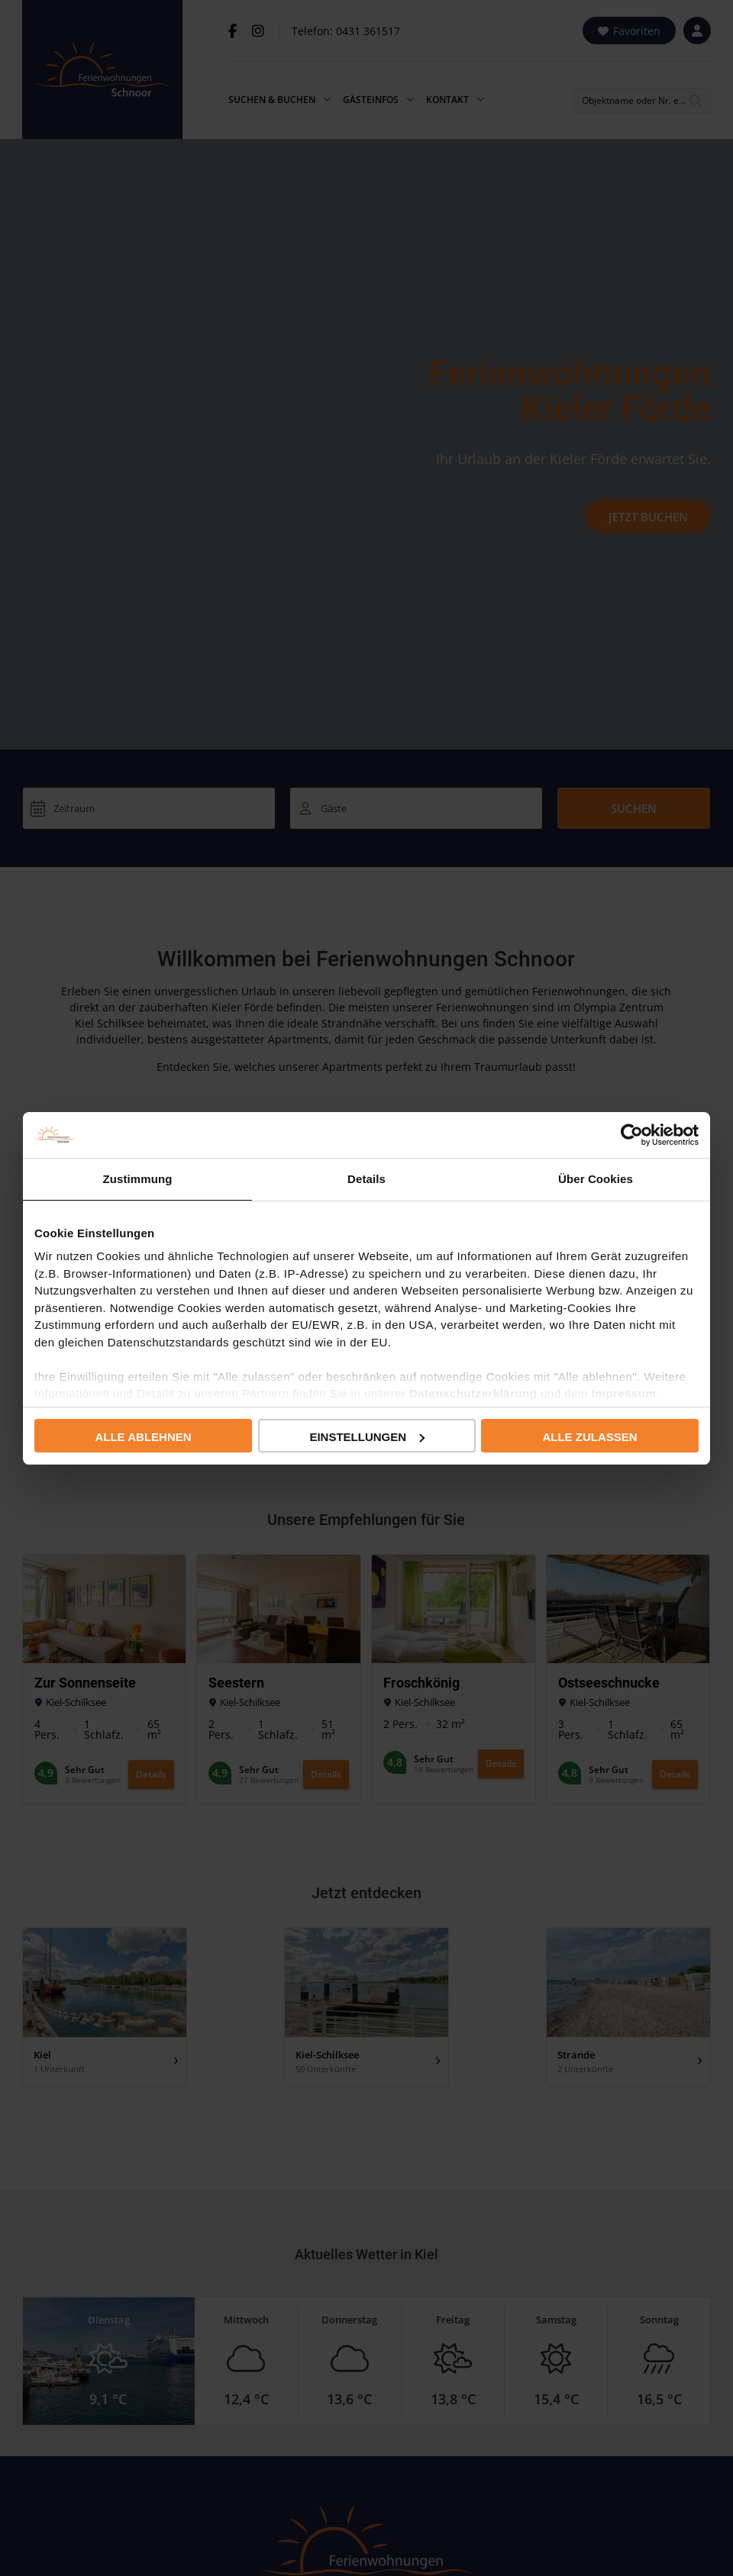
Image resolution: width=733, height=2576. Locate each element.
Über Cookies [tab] (595, 1178)
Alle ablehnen (143, 1436)
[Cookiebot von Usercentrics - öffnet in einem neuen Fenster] (632, 1135)
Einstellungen (367, 1436)
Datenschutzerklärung (473, 1393)
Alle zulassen (589, 1436)
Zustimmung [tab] (138, 1178)
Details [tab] (366, 1178)
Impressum (624, 1393)
